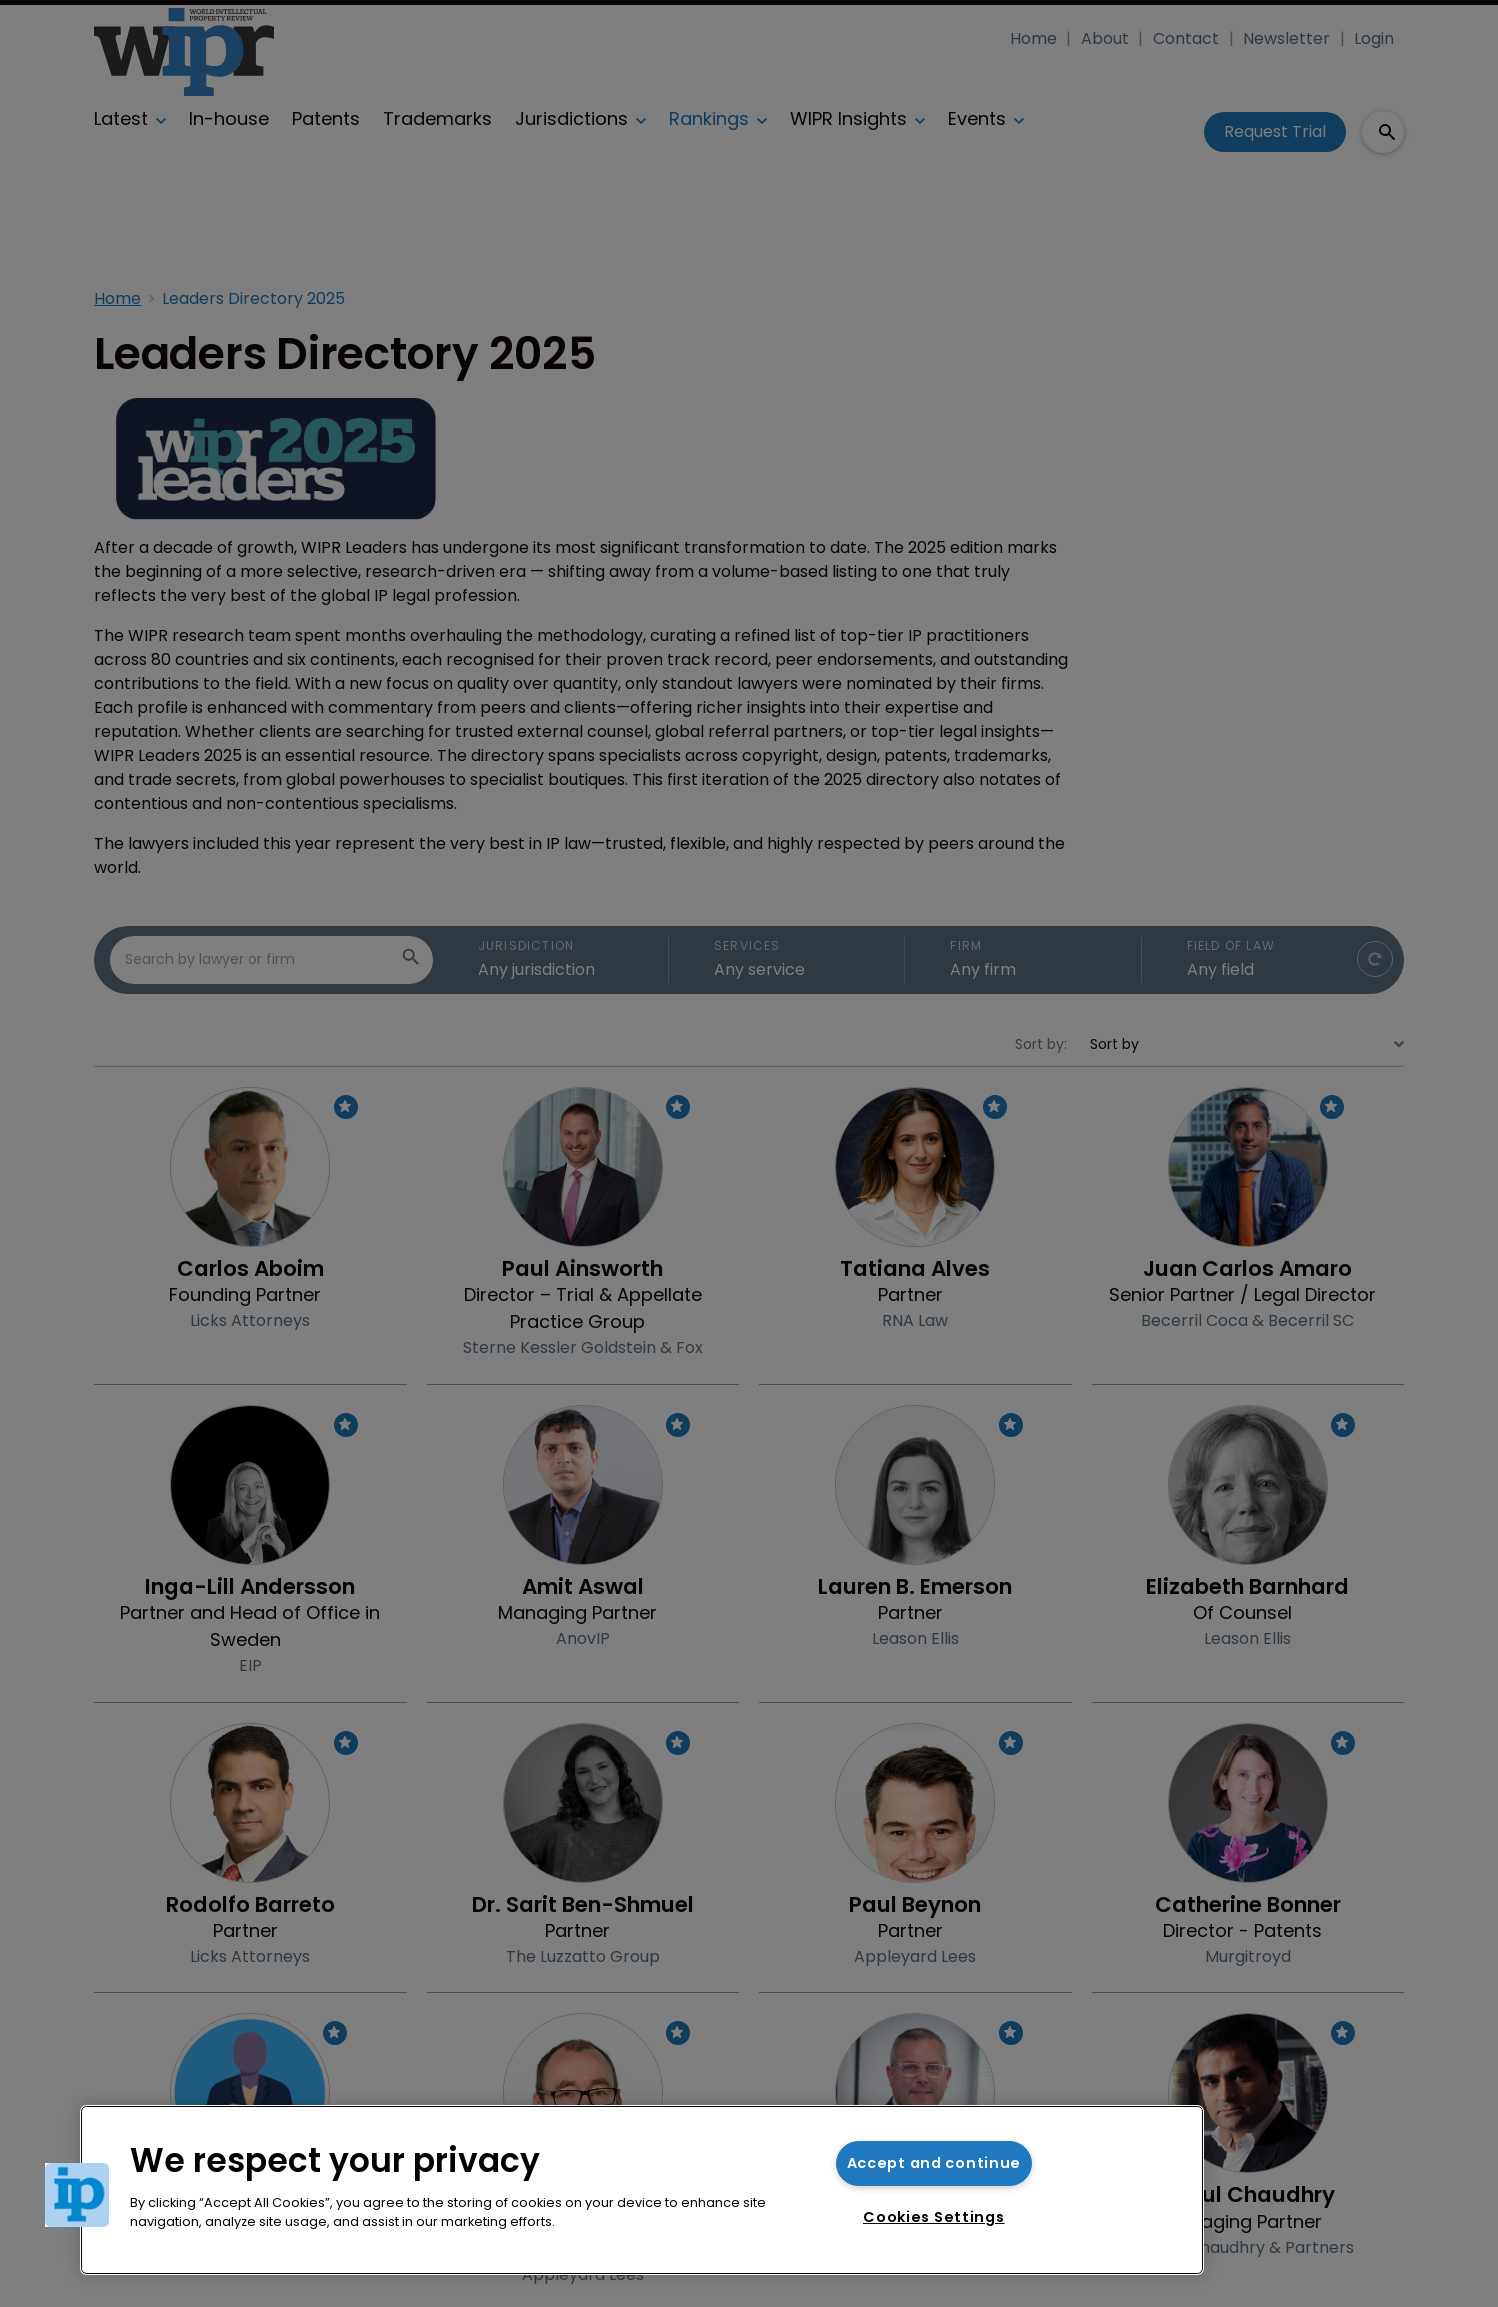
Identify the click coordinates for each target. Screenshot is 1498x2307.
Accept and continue (934, 2163)
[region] (642, 2190)
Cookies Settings (934, 2217)
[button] (77, 2195)
